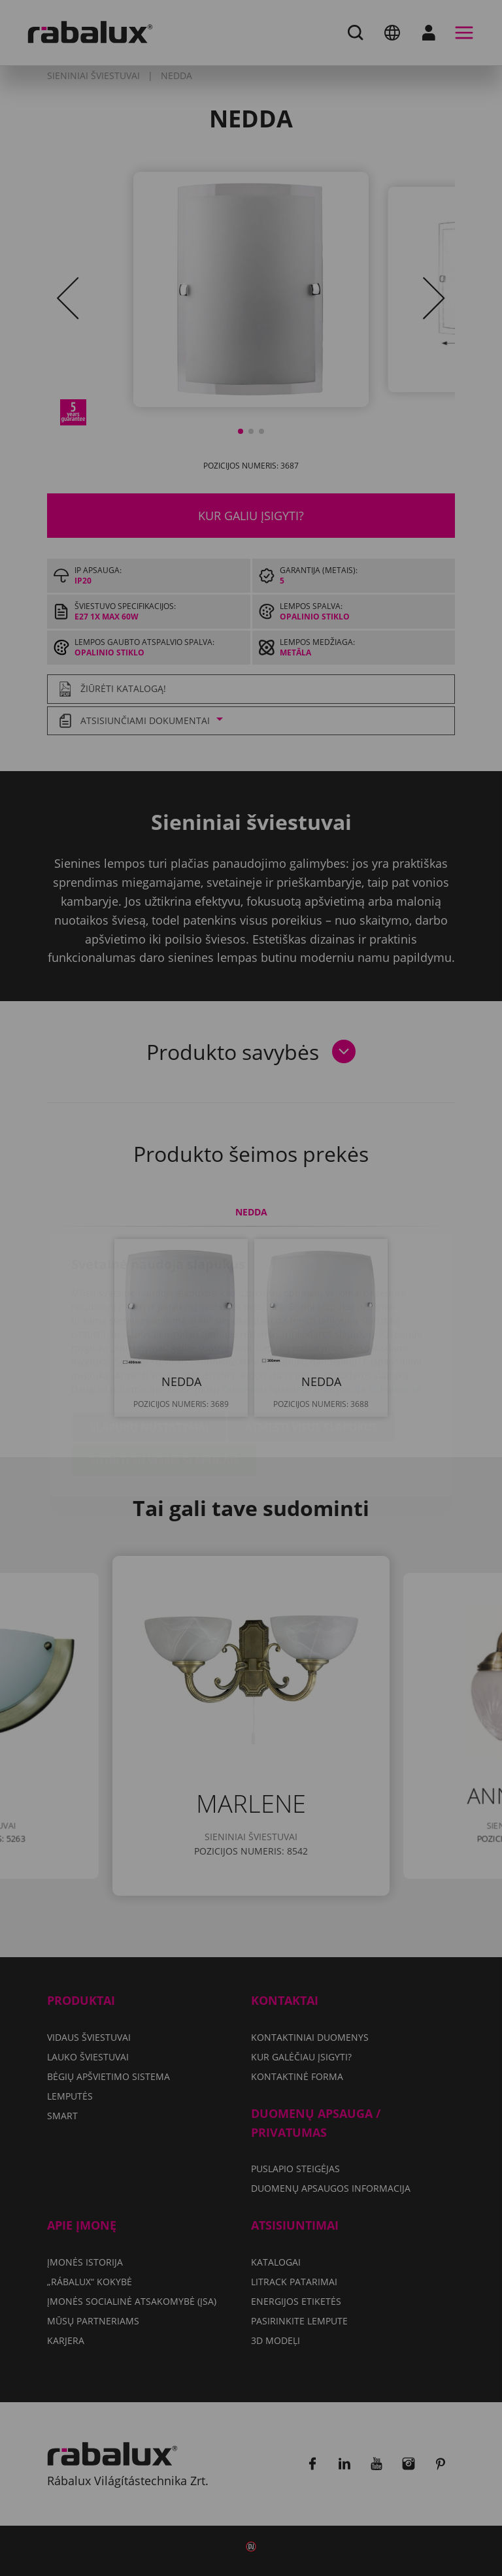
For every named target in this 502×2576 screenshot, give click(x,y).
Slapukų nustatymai (149, 1350)
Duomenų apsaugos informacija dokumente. (323, 1312)
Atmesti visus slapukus (311, 1350)
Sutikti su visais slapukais (164, 1383)
